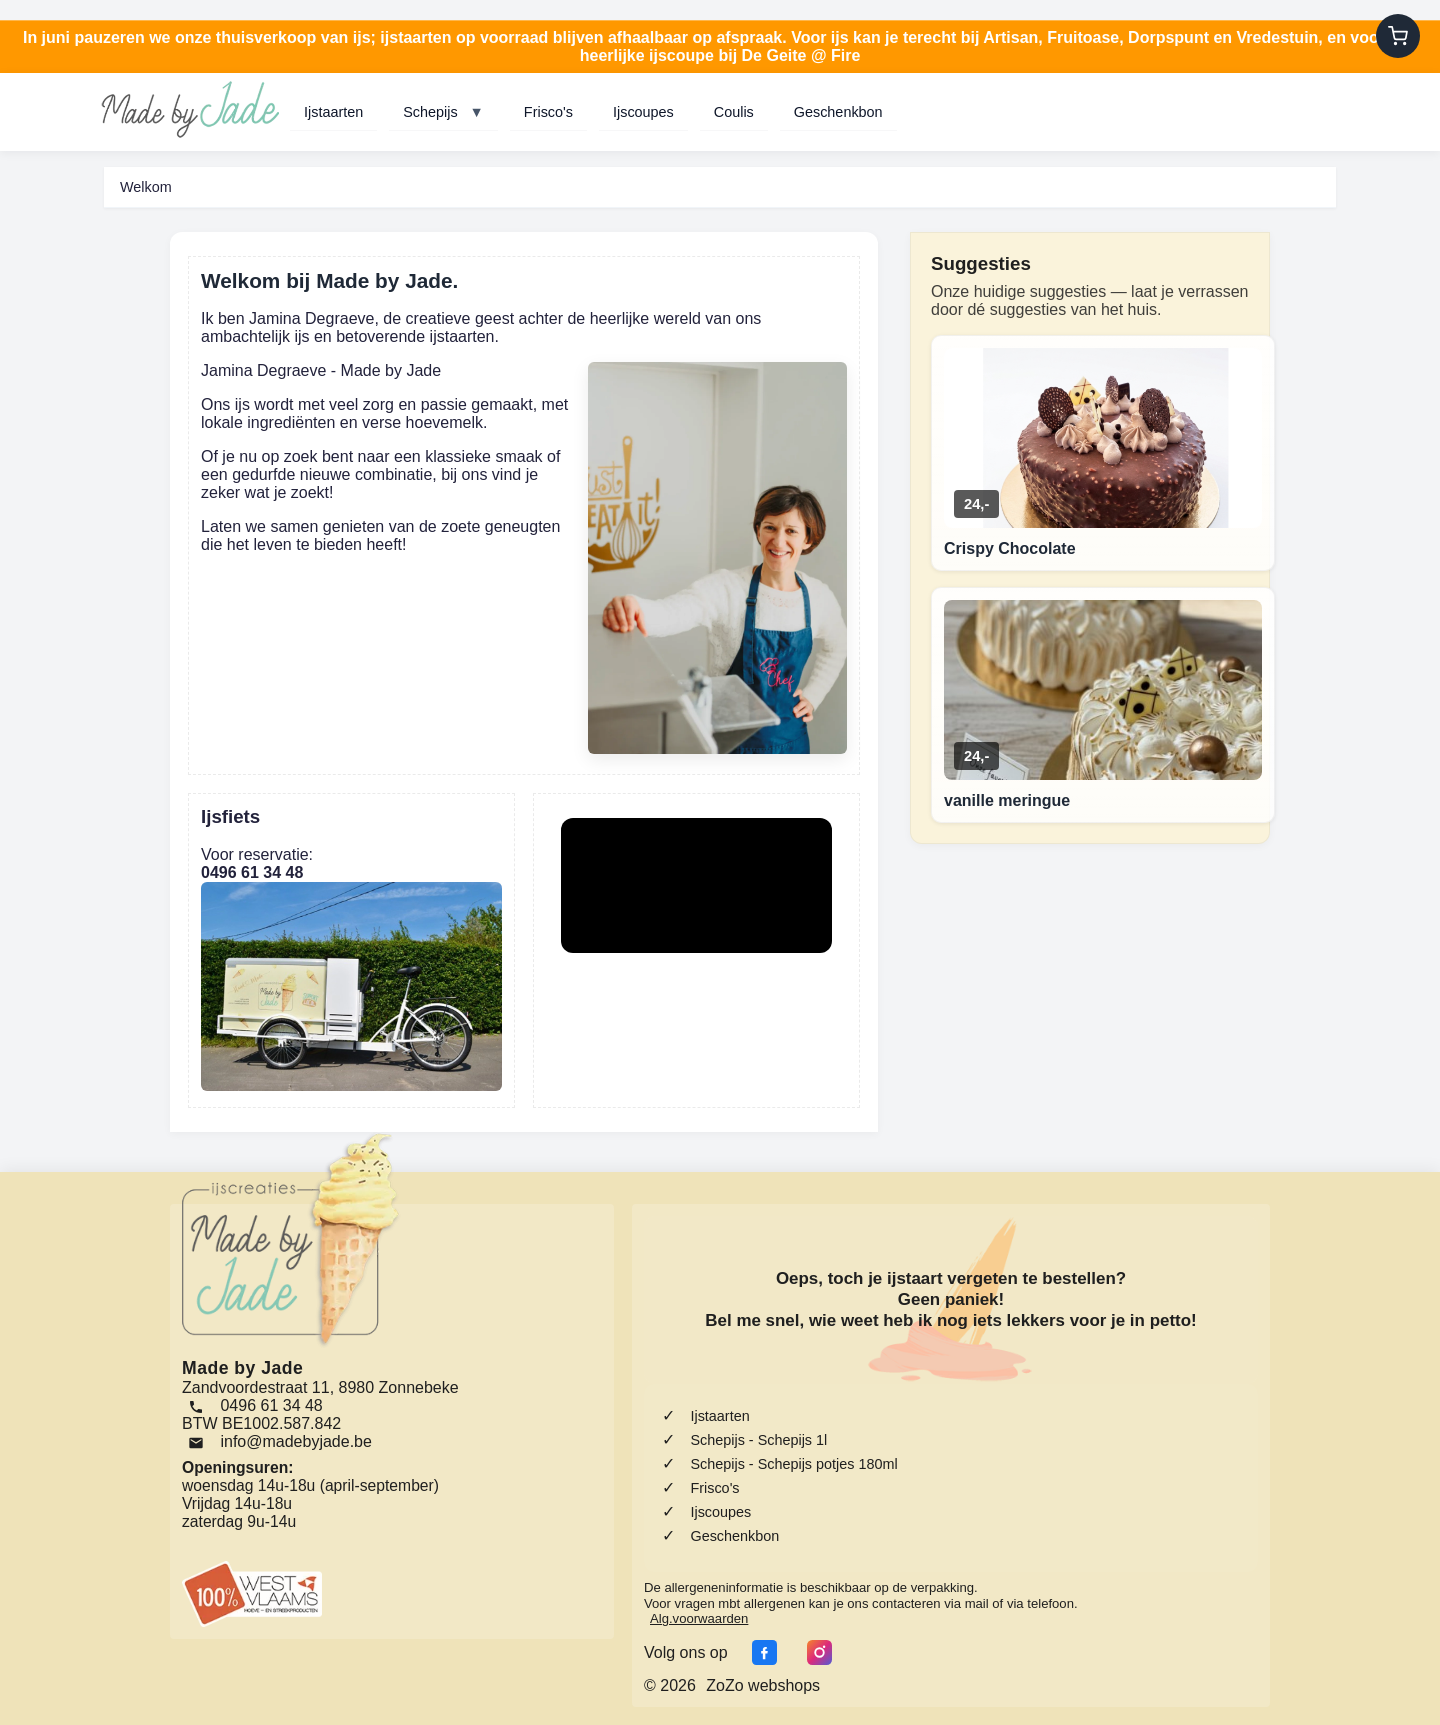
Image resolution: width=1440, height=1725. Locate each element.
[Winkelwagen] (1398, 36)
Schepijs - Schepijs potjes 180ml (793, 1464)
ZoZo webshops (763, 1685)
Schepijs (443, 112)
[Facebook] (759, 1652)
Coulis (734, 112)
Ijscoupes (643, 112)
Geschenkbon (838, 112)
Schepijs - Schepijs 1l (758, 1440)
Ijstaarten (333, 112)
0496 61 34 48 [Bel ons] (255, 1405)
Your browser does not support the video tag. (696, 885)
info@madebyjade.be (295, 1441)
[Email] (283, 1441)
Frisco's (548, 112)
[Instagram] (814, 1652)
